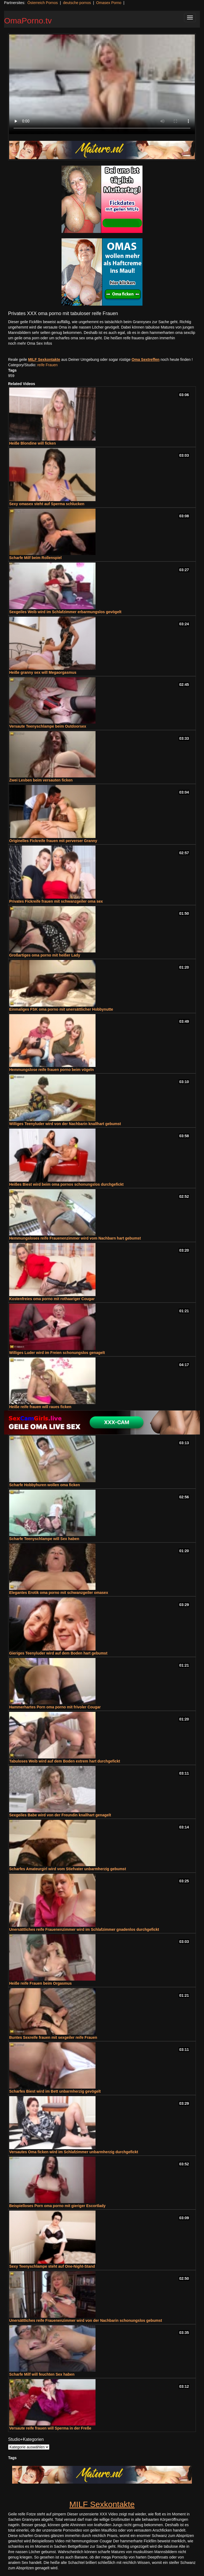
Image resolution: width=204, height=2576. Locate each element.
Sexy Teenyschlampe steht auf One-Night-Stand (52, 2266)
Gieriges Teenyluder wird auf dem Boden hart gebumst (58, 1653)
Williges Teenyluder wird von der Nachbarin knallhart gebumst (65, 1124)
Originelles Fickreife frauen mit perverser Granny (53, 841)
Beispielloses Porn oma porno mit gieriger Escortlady (57, 2206)
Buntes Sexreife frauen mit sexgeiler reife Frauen (53, 2037)
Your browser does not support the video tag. (102, 84)
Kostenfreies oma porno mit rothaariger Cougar (52, 1299)
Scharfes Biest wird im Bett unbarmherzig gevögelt (55, 2091)
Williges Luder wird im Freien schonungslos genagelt (57, 1352)
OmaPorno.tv (28, 20)
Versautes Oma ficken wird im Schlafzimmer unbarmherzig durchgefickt (73, 2152)
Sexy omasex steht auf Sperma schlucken (46, 504)
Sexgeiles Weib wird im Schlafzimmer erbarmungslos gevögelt (65, 612)
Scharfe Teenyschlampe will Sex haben (44, 1539)
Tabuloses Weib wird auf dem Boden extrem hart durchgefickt (64, 1761)
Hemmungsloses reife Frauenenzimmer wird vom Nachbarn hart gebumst (75, 1238)
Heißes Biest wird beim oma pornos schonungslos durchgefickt (66, 1184)
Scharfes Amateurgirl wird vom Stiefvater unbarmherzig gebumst (67, 1869)
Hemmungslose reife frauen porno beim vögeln (51, 1069)
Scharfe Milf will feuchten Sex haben (41, 2374)
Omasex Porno (108, 3)
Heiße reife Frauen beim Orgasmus (40, 1983)
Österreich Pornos (42, 3)
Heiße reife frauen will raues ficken (40, 1407)
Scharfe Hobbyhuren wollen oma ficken (44, 1485)
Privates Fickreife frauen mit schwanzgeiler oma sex (56, 901)
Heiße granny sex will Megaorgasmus (42, 672)
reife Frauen (47, 365)
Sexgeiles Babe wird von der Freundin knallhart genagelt (60, 1815)
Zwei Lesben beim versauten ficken (41, 780)
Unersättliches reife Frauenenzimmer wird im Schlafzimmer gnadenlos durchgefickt (84, 1929)
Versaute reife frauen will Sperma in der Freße (50, 2428)
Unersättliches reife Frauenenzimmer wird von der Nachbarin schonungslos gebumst (85, 2320)
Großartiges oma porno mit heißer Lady (44, 955)
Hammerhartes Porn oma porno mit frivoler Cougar (55, 1707)
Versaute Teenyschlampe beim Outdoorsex (47, 726)
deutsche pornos (77, 3)
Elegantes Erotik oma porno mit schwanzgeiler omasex (58, 1592)
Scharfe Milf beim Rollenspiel (35, 558)
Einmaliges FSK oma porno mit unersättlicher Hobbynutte (61, 1009)
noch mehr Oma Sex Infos (30, 343)
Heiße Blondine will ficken (32, 443)
